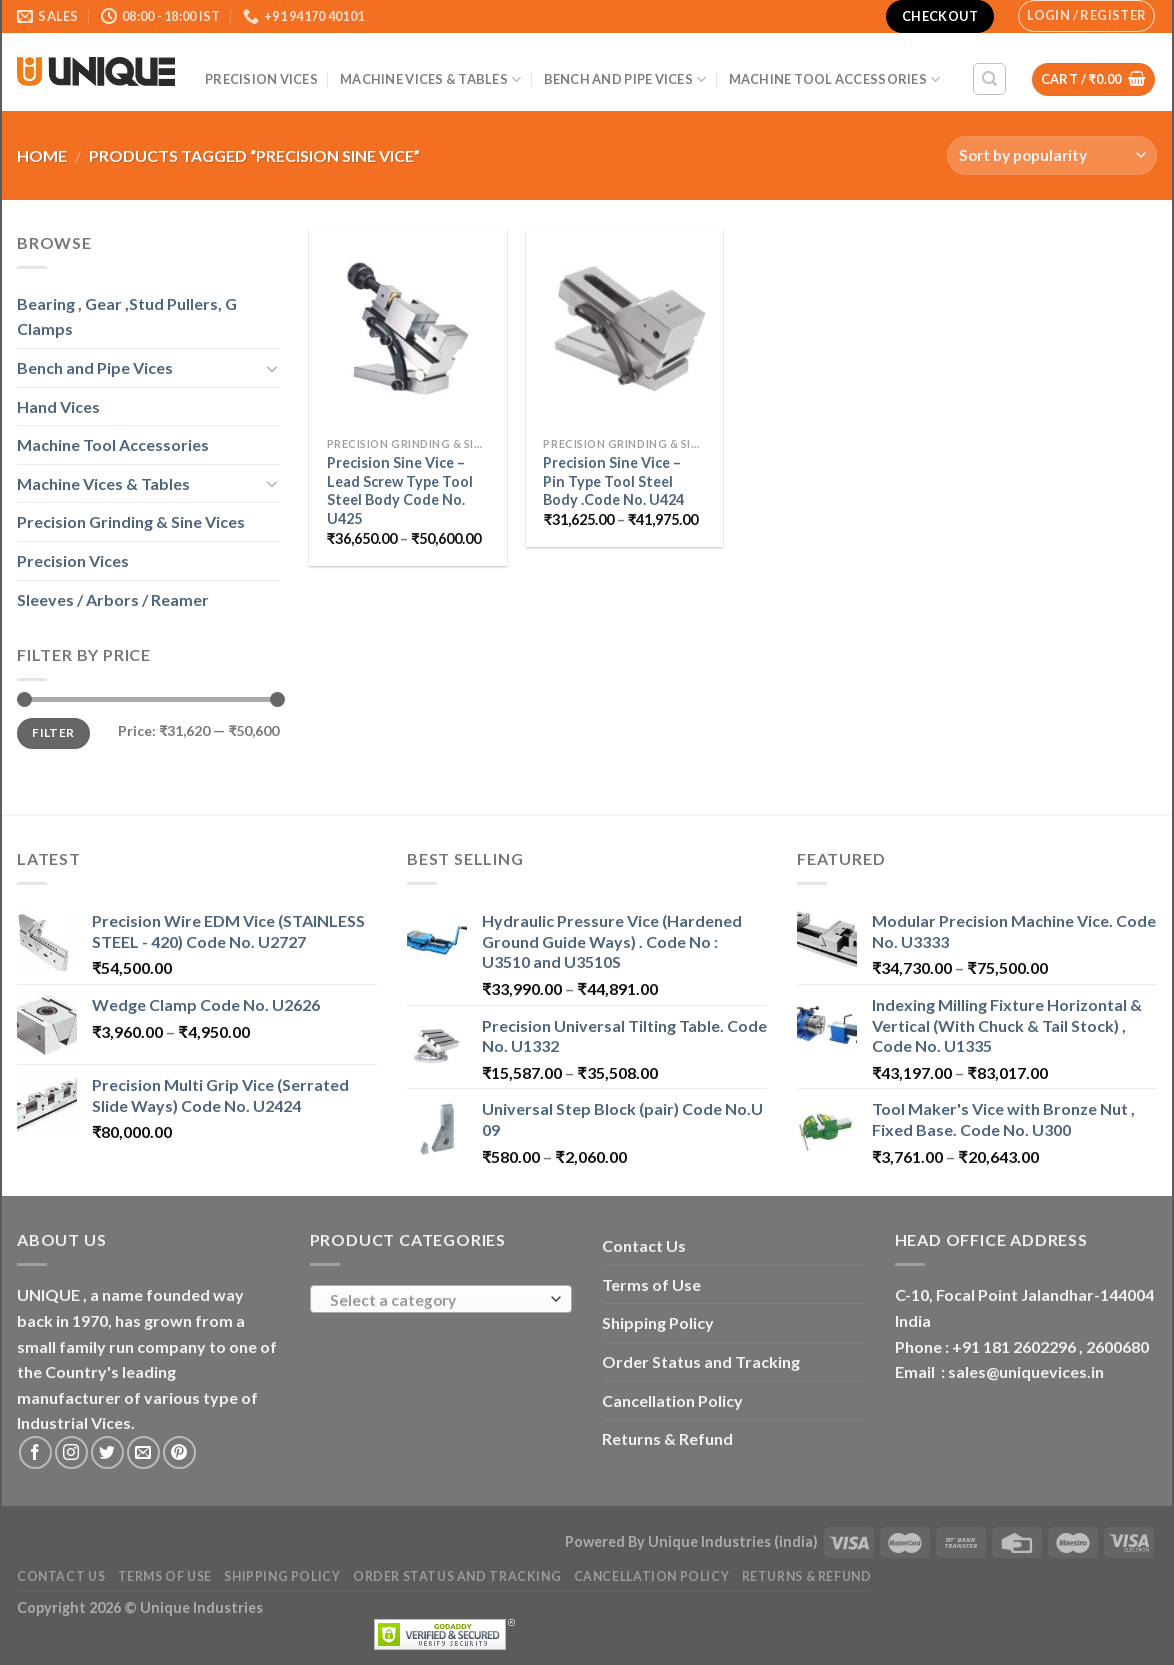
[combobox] (441, 1299)
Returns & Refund (667, 1438)
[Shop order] (1052, 155)
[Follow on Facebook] (35, 1452)
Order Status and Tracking (701, 1361)
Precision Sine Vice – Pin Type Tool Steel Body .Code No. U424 (613, 481)
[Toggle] (272, 368)
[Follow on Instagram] (71, 1452)
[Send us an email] (143, 1452)
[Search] (989, 79)
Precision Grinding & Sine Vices (131, 521)
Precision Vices (261, 79)
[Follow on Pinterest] (179, 1452)
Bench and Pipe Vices (625, 79)
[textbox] (435, 1300)
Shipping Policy (658, 1322)
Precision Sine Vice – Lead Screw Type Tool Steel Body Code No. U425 (400, 490)
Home (42, 155)
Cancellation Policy (672, 1400)
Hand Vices (58, 406)
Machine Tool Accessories (835, 79)
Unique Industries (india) (733, 1541)
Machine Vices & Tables (430, 79)
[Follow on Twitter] (107, 1452)
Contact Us (644, 1245)
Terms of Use (651, 1284)
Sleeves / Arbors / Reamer (113, 599)
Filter (53, 732)
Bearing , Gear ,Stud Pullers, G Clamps (127, 316)
